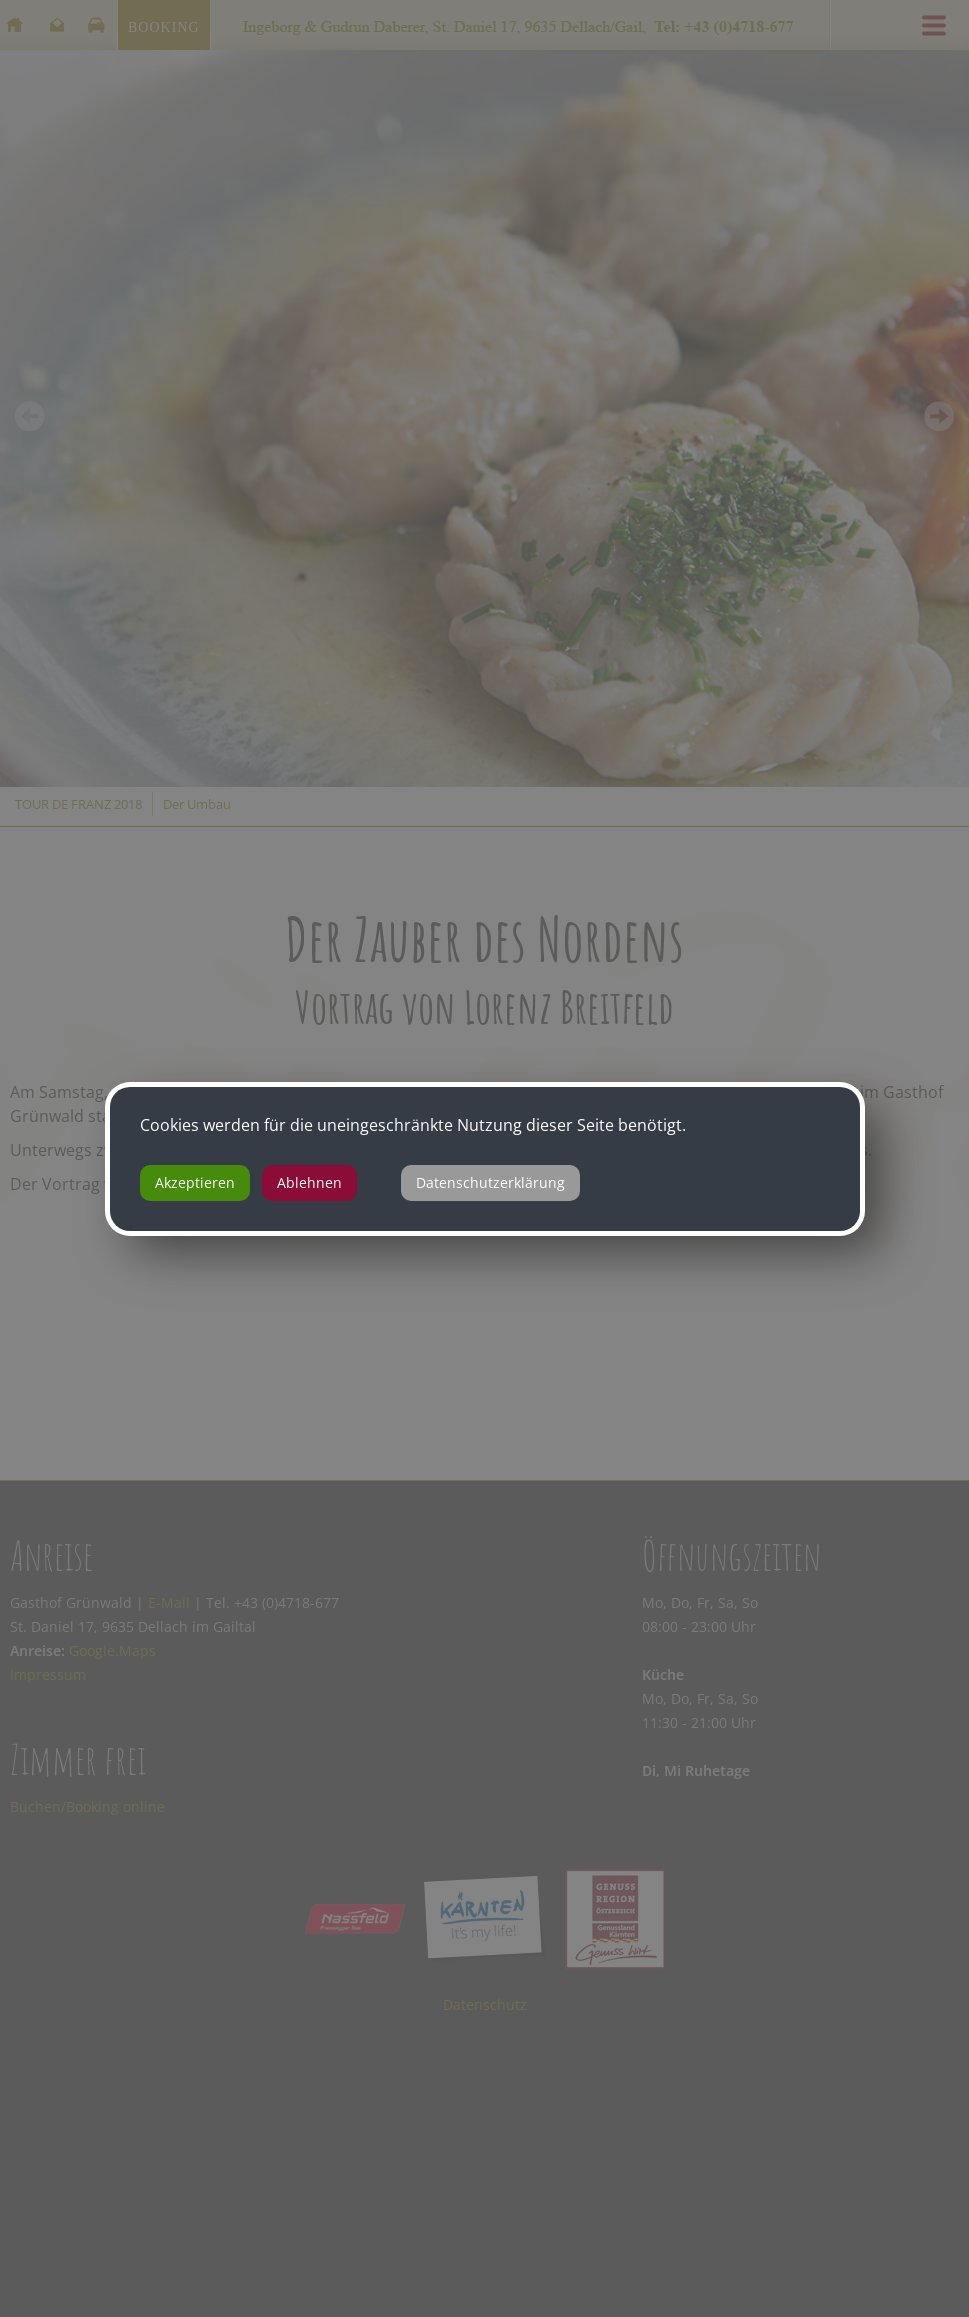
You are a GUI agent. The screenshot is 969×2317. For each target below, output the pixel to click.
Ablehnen (309, 1182)
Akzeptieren (195, 1182)
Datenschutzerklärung (490, 1182)
